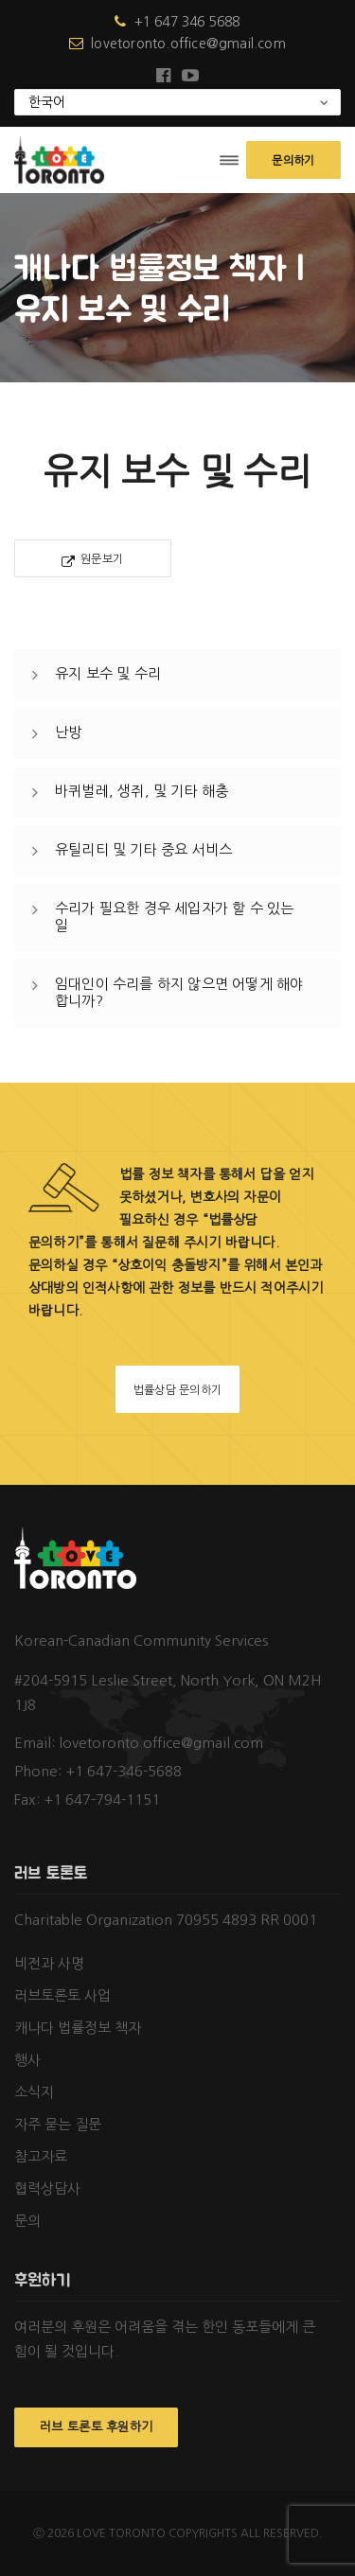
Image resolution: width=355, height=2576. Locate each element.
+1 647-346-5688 (123, 1771)
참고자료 (40, 2156)
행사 (27, 2060)
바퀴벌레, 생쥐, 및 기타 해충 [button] (141, 791)
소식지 (34, 2092)
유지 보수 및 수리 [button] (108, 673)
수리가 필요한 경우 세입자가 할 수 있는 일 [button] (174, 916)
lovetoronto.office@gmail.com (177, 43)
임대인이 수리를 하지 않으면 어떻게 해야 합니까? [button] (179, 992)
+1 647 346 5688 (177, 21)
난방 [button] (68, 732)
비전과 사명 (49, 1963)
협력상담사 (47, 2188)
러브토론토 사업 (62, 1995)
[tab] (177, 674)
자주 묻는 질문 (57, 2124)
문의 (27, 2221)
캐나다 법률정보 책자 (77, 2027)
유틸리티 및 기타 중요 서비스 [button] (143, 849)
